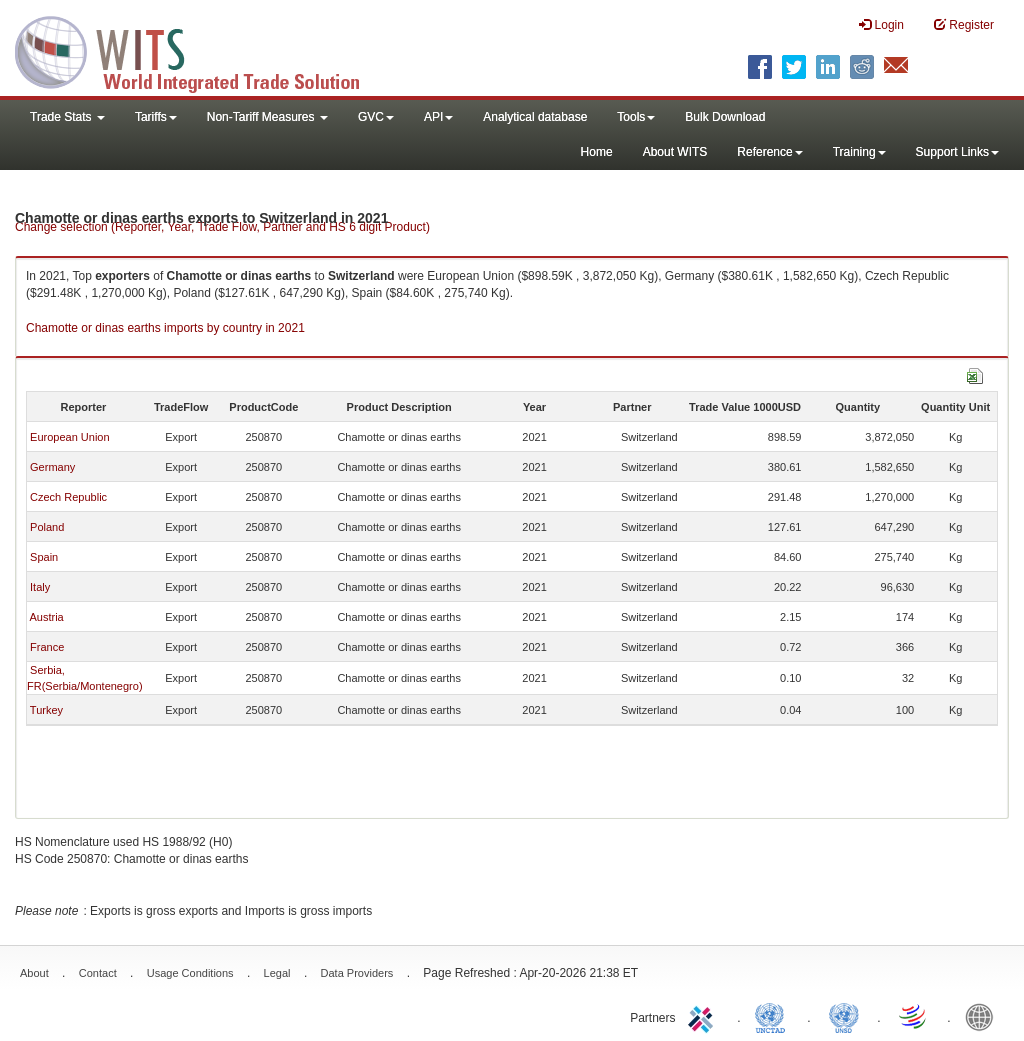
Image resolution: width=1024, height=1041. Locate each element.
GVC (376, 117)
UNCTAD (774, 1016)
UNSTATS (844, 1016)
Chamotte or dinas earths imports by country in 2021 (165, 328)
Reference (769, 152)
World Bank (984, 1016)
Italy (40, 587)
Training (859, 152)
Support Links (957, 152)
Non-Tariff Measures (267, 117)
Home (597, 152)
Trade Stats (67, 117)
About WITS (675, 152)
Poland (47, 527)
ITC (704, 1016)
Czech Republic (68, 497)
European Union (70, 437)
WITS (200, 50)
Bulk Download (725, 117)
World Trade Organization (914, 1016)
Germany (52, 467)
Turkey (46, 710)
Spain (44, 557)
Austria (46, 617)
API (438, 117)
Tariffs (156, 117)
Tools (636, 117)
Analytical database (535, 117)
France (47, 647)
